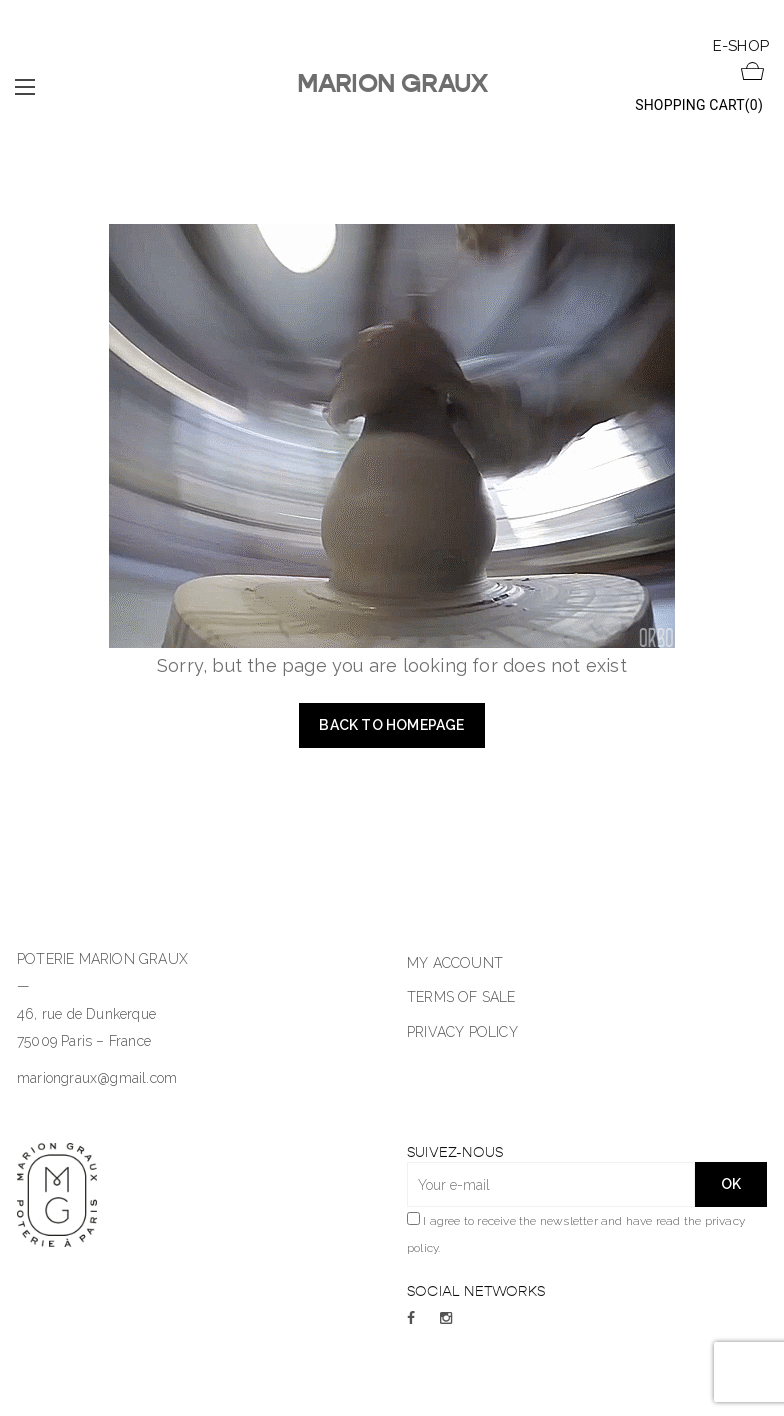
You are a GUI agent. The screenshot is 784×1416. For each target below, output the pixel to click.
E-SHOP (741, 46)
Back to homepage (391, 725)
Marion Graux (392, 84)
